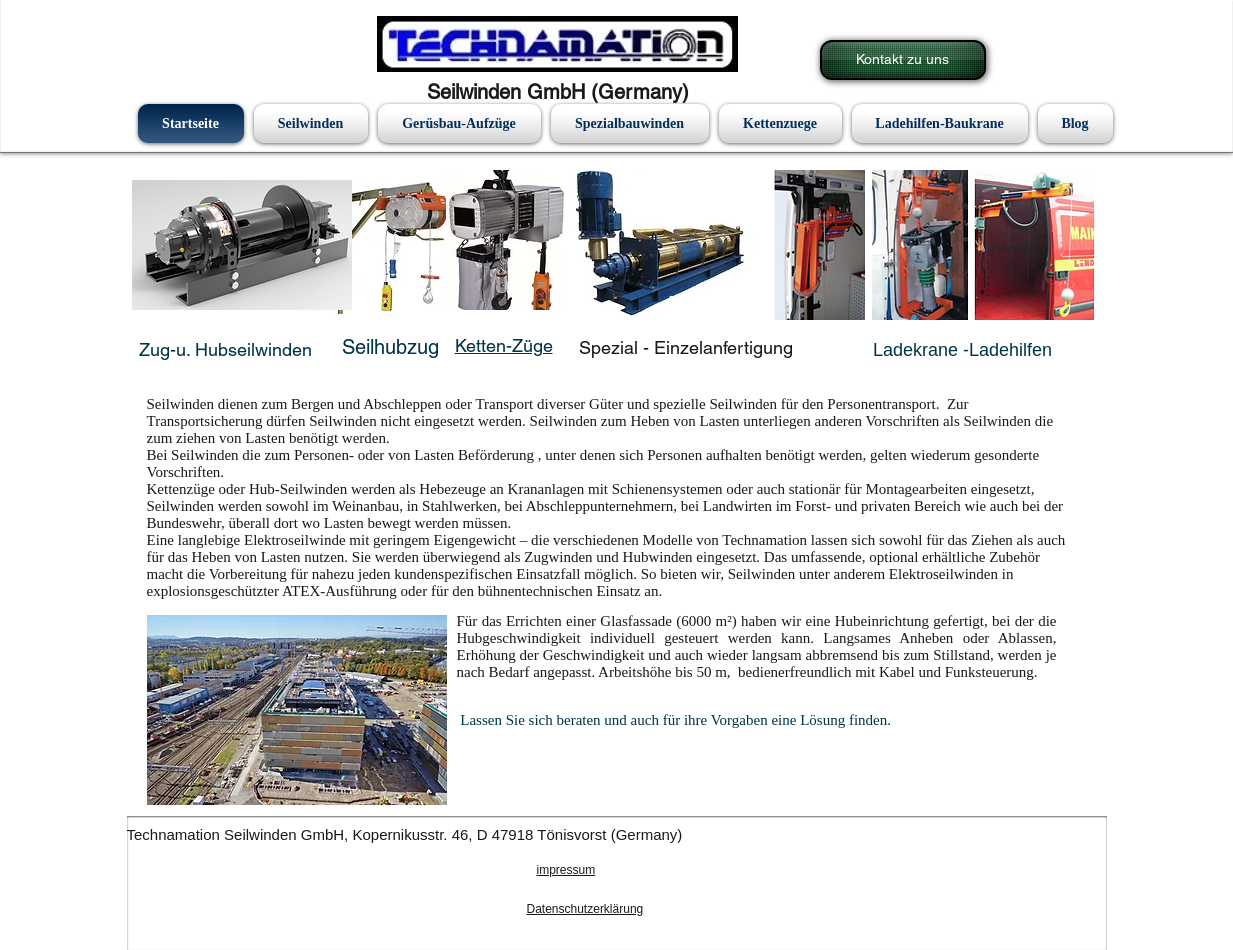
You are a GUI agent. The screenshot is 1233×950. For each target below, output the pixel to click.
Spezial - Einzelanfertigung (686, 347)
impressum (566, 870)
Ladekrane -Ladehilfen (962, 350)
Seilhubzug (390, 347)
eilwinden (274, 349)
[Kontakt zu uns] (903, 60)
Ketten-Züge (504, 345)
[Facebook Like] (185, 873)
